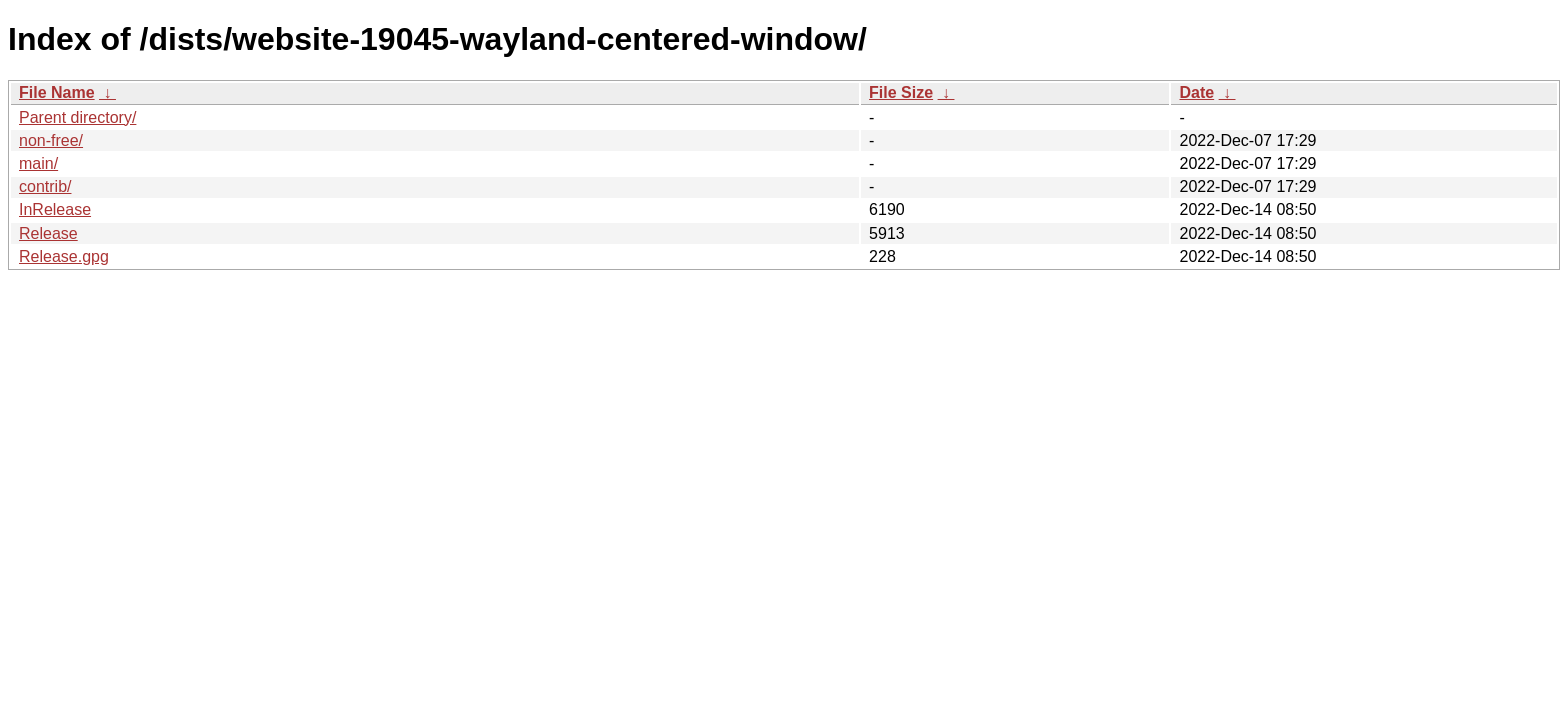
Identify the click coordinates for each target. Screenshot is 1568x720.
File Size (901, 92)
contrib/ (45, 186)
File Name (57, 92)
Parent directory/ (77, 117)
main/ (38, 163)
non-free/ (51, 140)
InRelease (55, 209)
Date (1196, 92)
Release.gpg (64, 256)
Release (48, 233)
